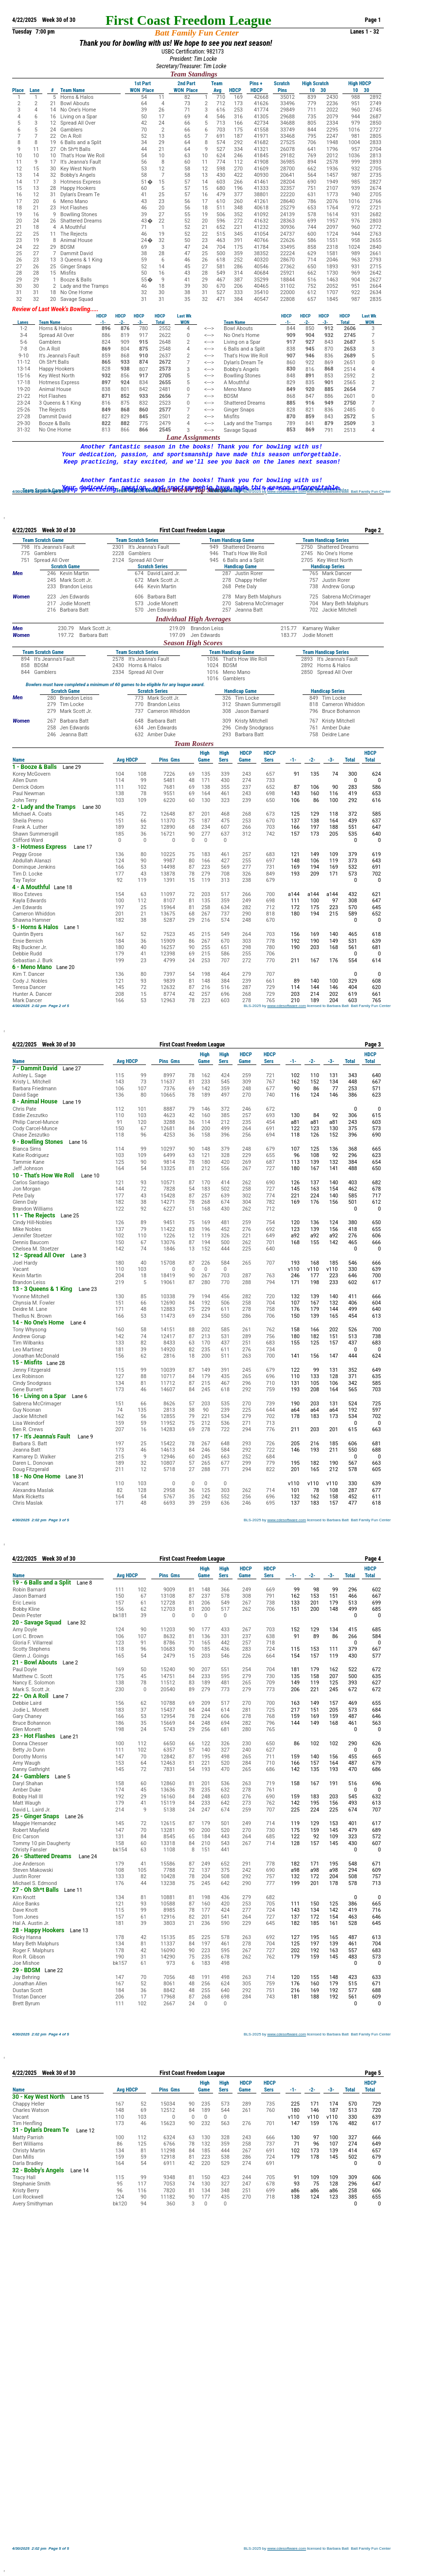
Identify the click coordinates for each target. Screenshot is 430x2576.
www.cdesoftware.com (286, 491)
